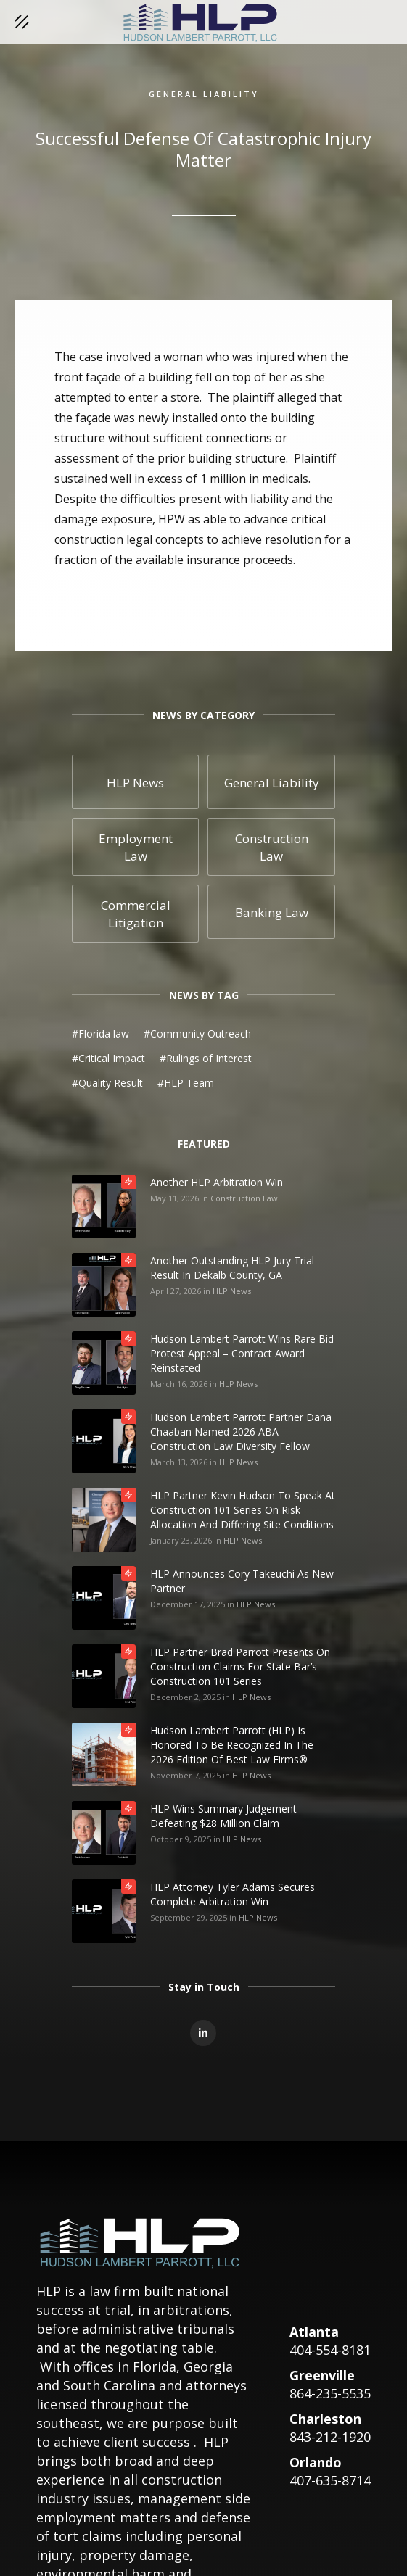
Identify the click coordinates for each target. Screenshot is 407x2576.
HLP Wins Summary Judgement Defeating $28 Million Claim (223, 1816)
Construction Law (244, 1198)
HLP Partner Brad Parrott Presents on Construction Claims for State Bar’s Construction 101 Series (240, 1666)
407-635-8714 (330, 2480)
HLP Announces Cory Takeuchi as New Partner (242, 1581)
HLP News (232, 1290)
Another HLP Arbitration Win (216, 1182)
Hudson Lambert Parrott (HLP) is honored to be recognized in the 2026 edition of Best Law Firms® (231, 1744)
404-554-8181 (330, 2349)
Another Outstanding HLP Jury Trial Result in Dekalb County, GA (232, 1268)
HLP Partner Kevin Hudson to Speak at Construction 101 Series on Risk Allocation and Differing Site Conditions (242, 1509)
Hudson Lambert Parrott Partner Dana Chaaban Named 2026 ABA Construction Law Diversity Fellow (241, 1431)
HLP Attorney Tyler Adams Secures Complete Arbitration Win (232, 1894)
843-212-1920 (330, 2436)
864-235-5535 (330, 2393)
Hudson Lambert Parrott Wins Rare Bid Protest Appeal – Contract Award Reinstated (242, 1353)
